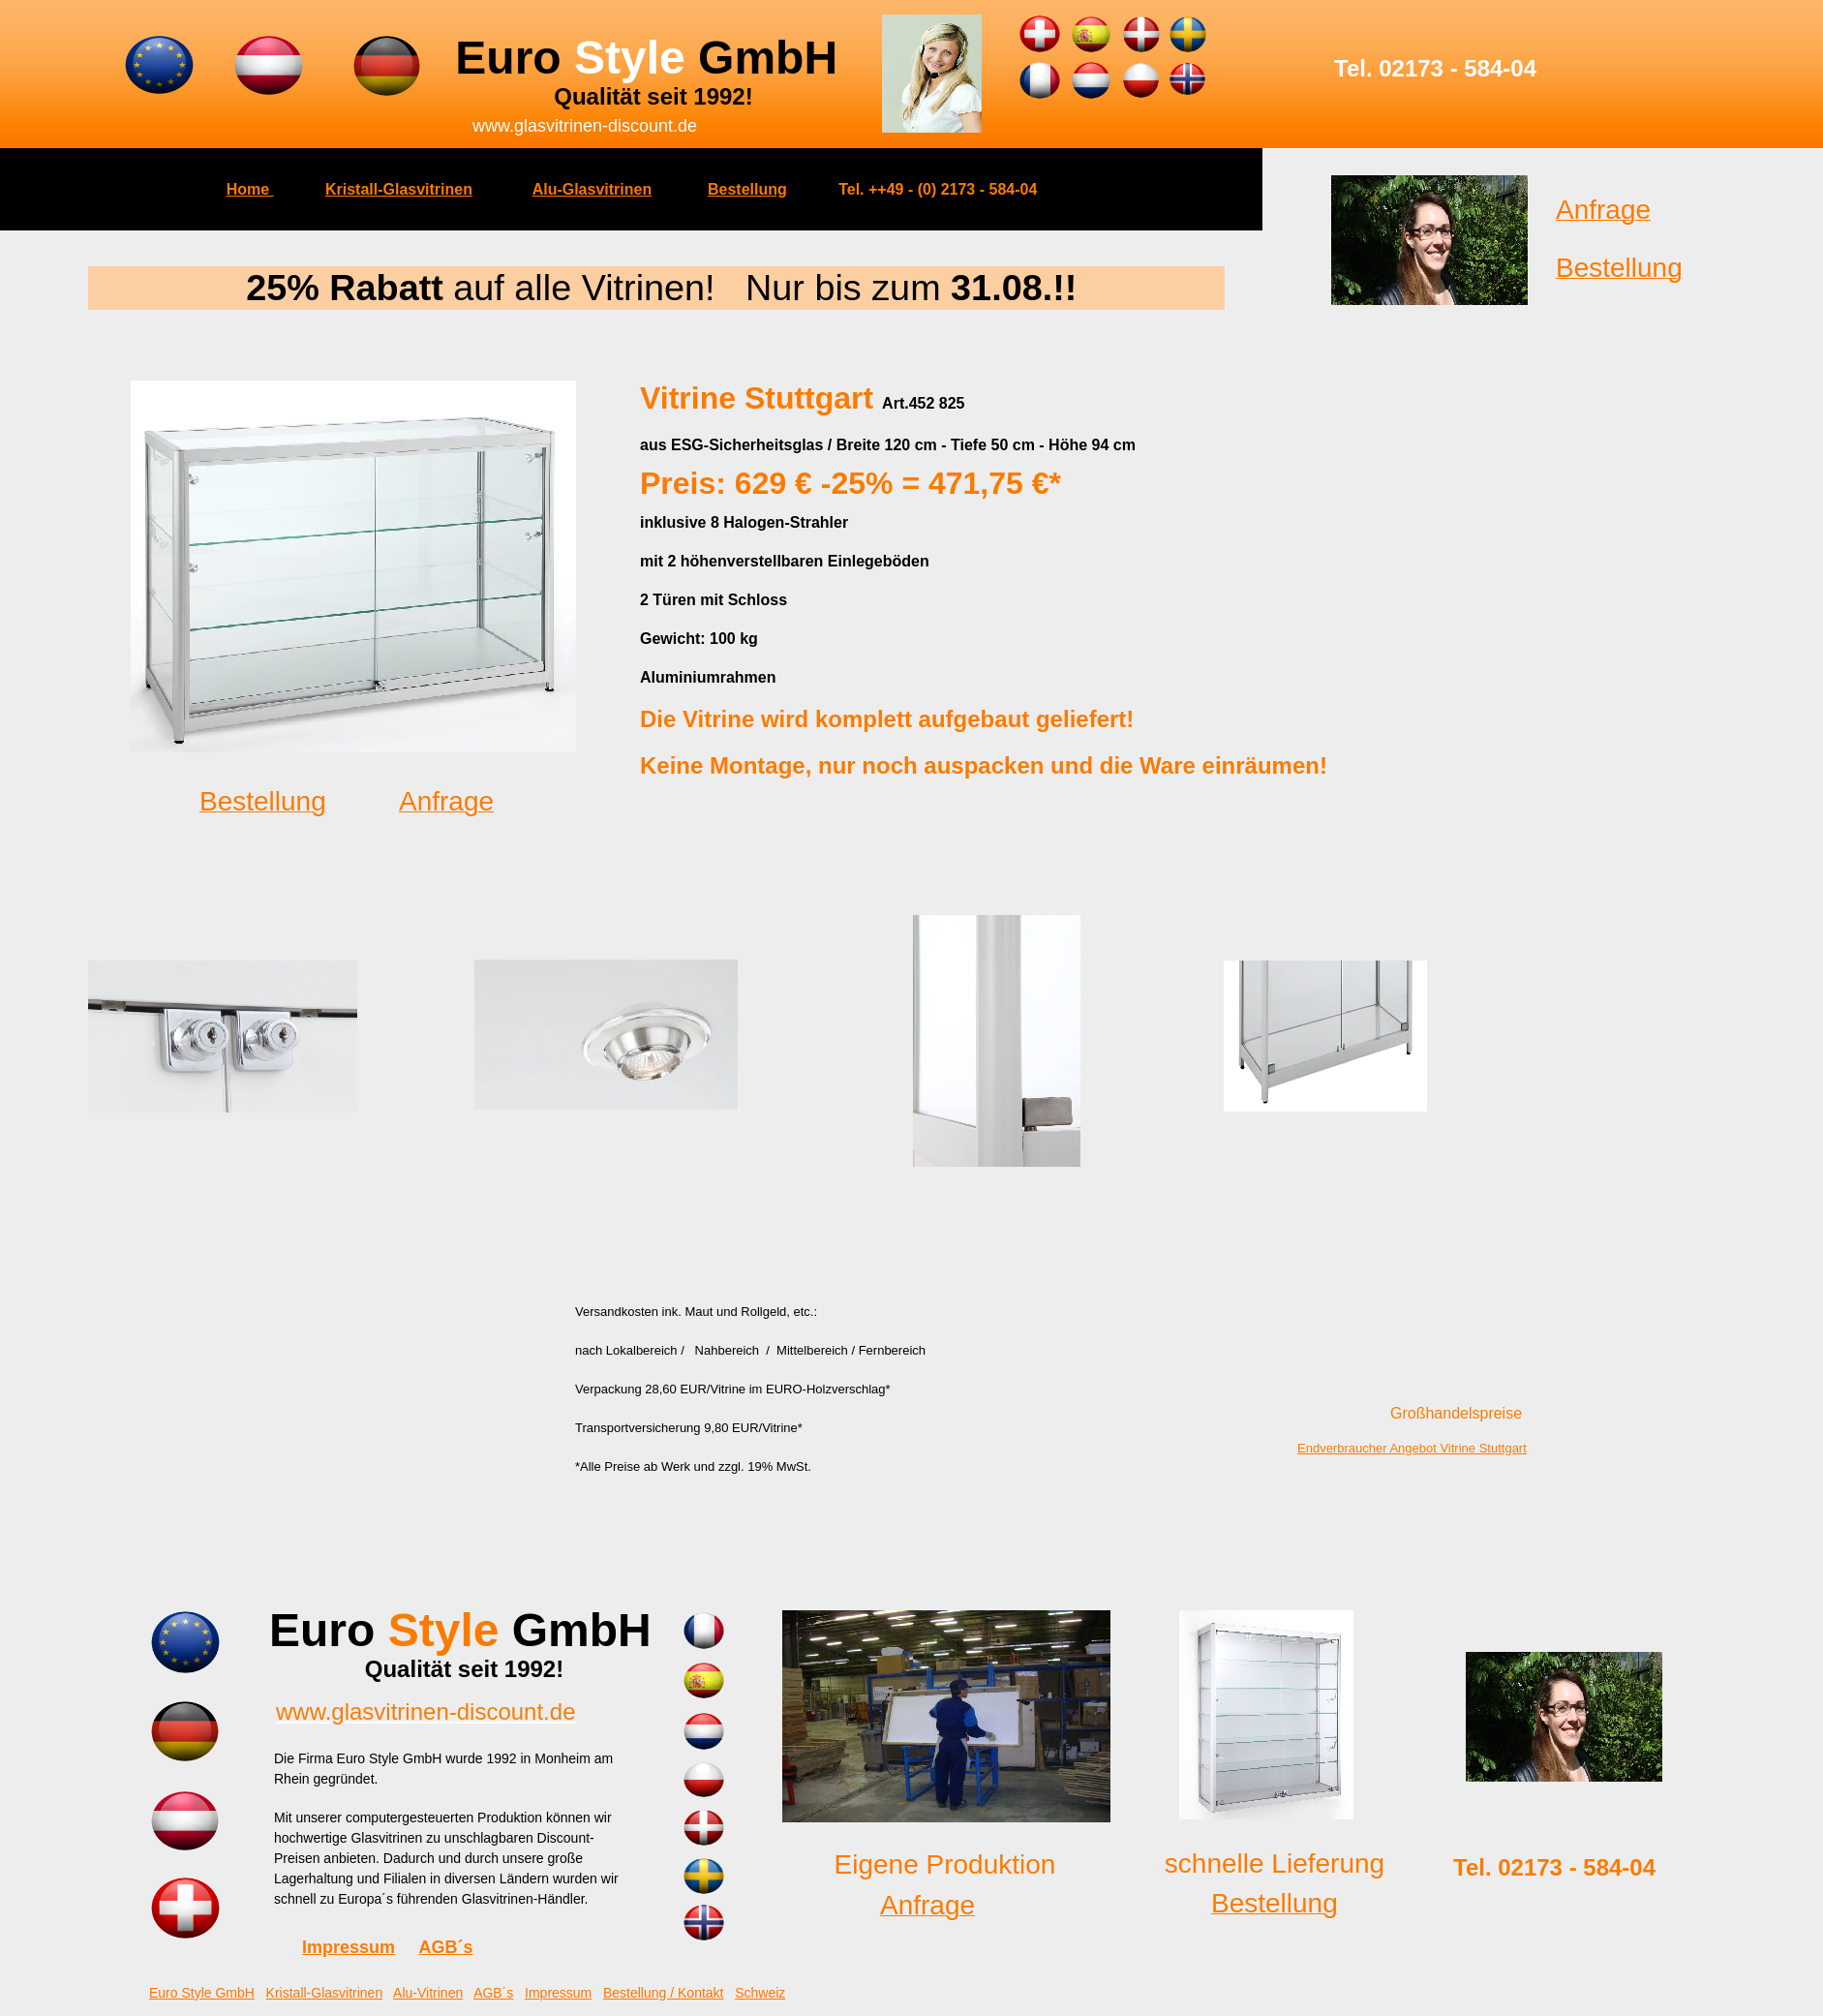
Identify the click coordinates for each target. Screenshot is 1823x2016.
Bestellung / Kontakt (663, 1993)
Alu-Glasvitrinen (592, 189)
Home (250, 189)
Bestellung (747, 189)
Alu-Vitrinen (428, 1993)
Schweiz (760, 1993)
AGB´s (445, 1947)
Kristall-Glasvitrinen (398, 189)
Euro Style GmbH (202, 1993)
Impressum (348, 1947)
